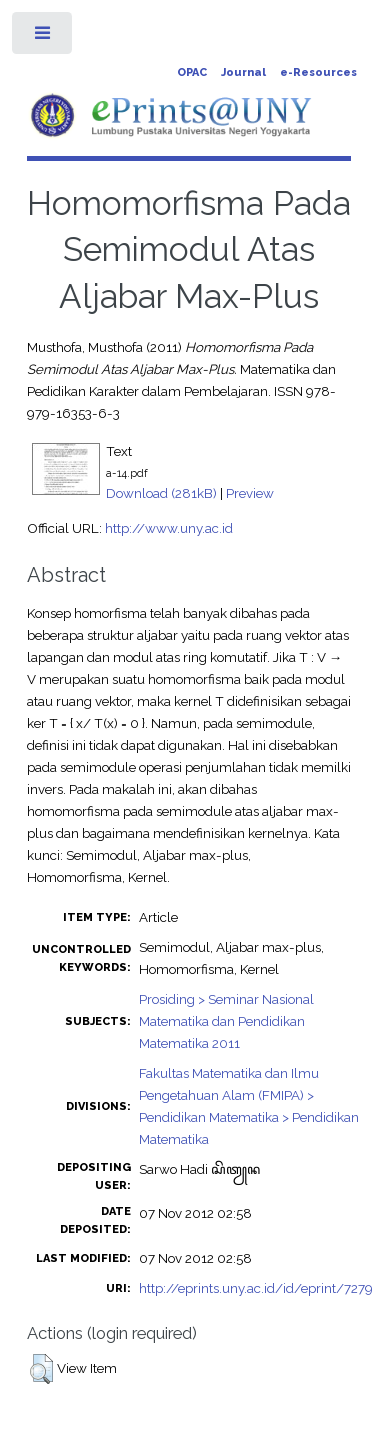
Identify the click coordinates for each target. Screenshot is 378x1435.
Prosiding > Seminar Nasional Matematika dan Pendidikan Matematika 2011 (226, 1021)
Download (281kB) (161, 493)
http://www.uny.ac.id (169, 528)
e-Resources (318, 72)
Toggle (43, 37)
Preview (250, 493)
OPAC (192, 72)
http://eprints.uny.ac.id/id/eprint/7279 (256, 1288)
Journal (243, 72)
